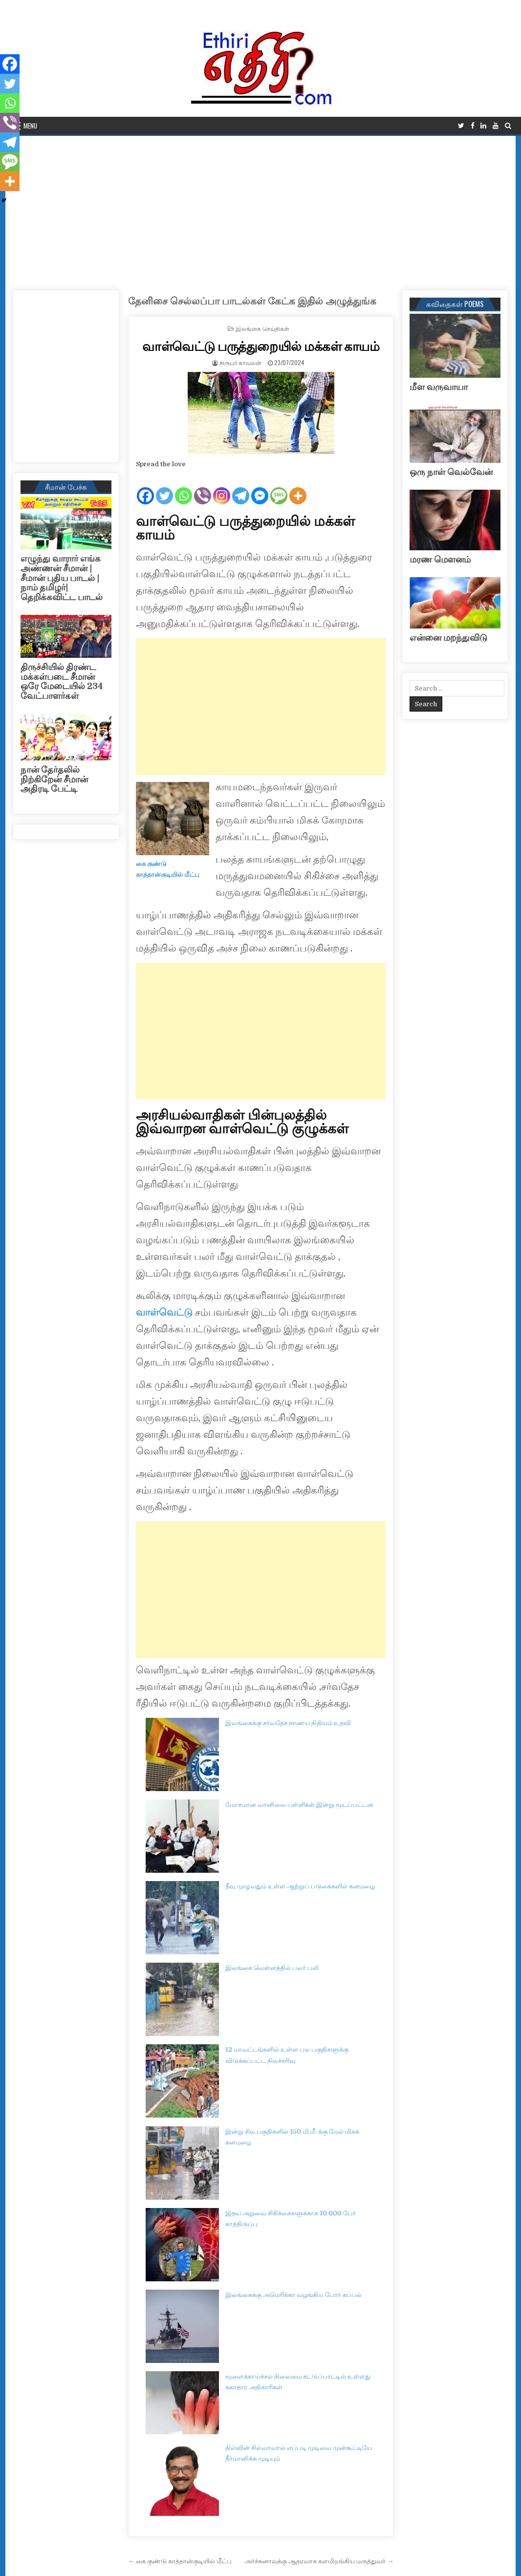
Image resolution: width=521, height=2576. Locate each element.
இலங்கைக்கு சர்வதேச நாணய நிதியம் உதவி (288, 1723)
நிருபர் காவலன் (240, 362)
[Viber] (202, 487)
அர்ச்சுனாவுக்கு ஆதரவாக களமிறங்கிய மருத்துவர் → (318, 2561)
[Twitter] (164, 487)
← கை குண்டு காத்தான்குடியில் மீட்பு (180, 2561)
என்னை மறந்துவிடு (448, 638)
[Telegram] (240, 487)
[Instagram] (221, 487)
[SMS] (278, 487)
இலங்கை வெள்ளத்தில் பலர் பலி (272, 1967)
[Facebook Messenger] (259, 487)
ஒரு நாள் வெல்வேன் (451, 472)
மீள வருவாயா (439, 387)
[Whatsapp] (183, 487)
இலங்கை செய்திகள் (262, 328)
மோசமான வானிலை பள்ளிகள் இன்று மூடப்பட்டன (299, 1804)
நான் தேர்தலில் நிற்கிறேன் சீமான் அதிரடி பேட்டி (54, 779)
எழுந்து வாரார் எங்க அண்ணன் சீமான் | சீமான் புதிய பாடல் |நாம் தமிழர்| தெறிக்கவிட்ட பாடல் (62, 578)
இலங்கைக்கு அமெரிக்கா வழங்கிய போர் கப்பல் (293, 2294)
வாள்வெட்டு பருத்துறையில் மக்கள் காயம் (260, 345)
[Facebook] (145, 487)
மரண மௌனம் (440, 559)
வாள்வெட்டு (164, 1312)
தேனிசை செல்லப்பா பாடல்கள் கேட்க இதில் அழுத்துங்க (252, 301)
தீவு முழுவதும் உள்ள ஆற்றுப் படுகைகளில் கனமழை (300, 1886)
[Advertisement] (260, 209)
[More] (297, 487)
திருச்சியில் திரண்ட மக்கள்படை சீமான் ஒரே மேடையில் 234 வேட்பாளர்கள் (62, 681)
